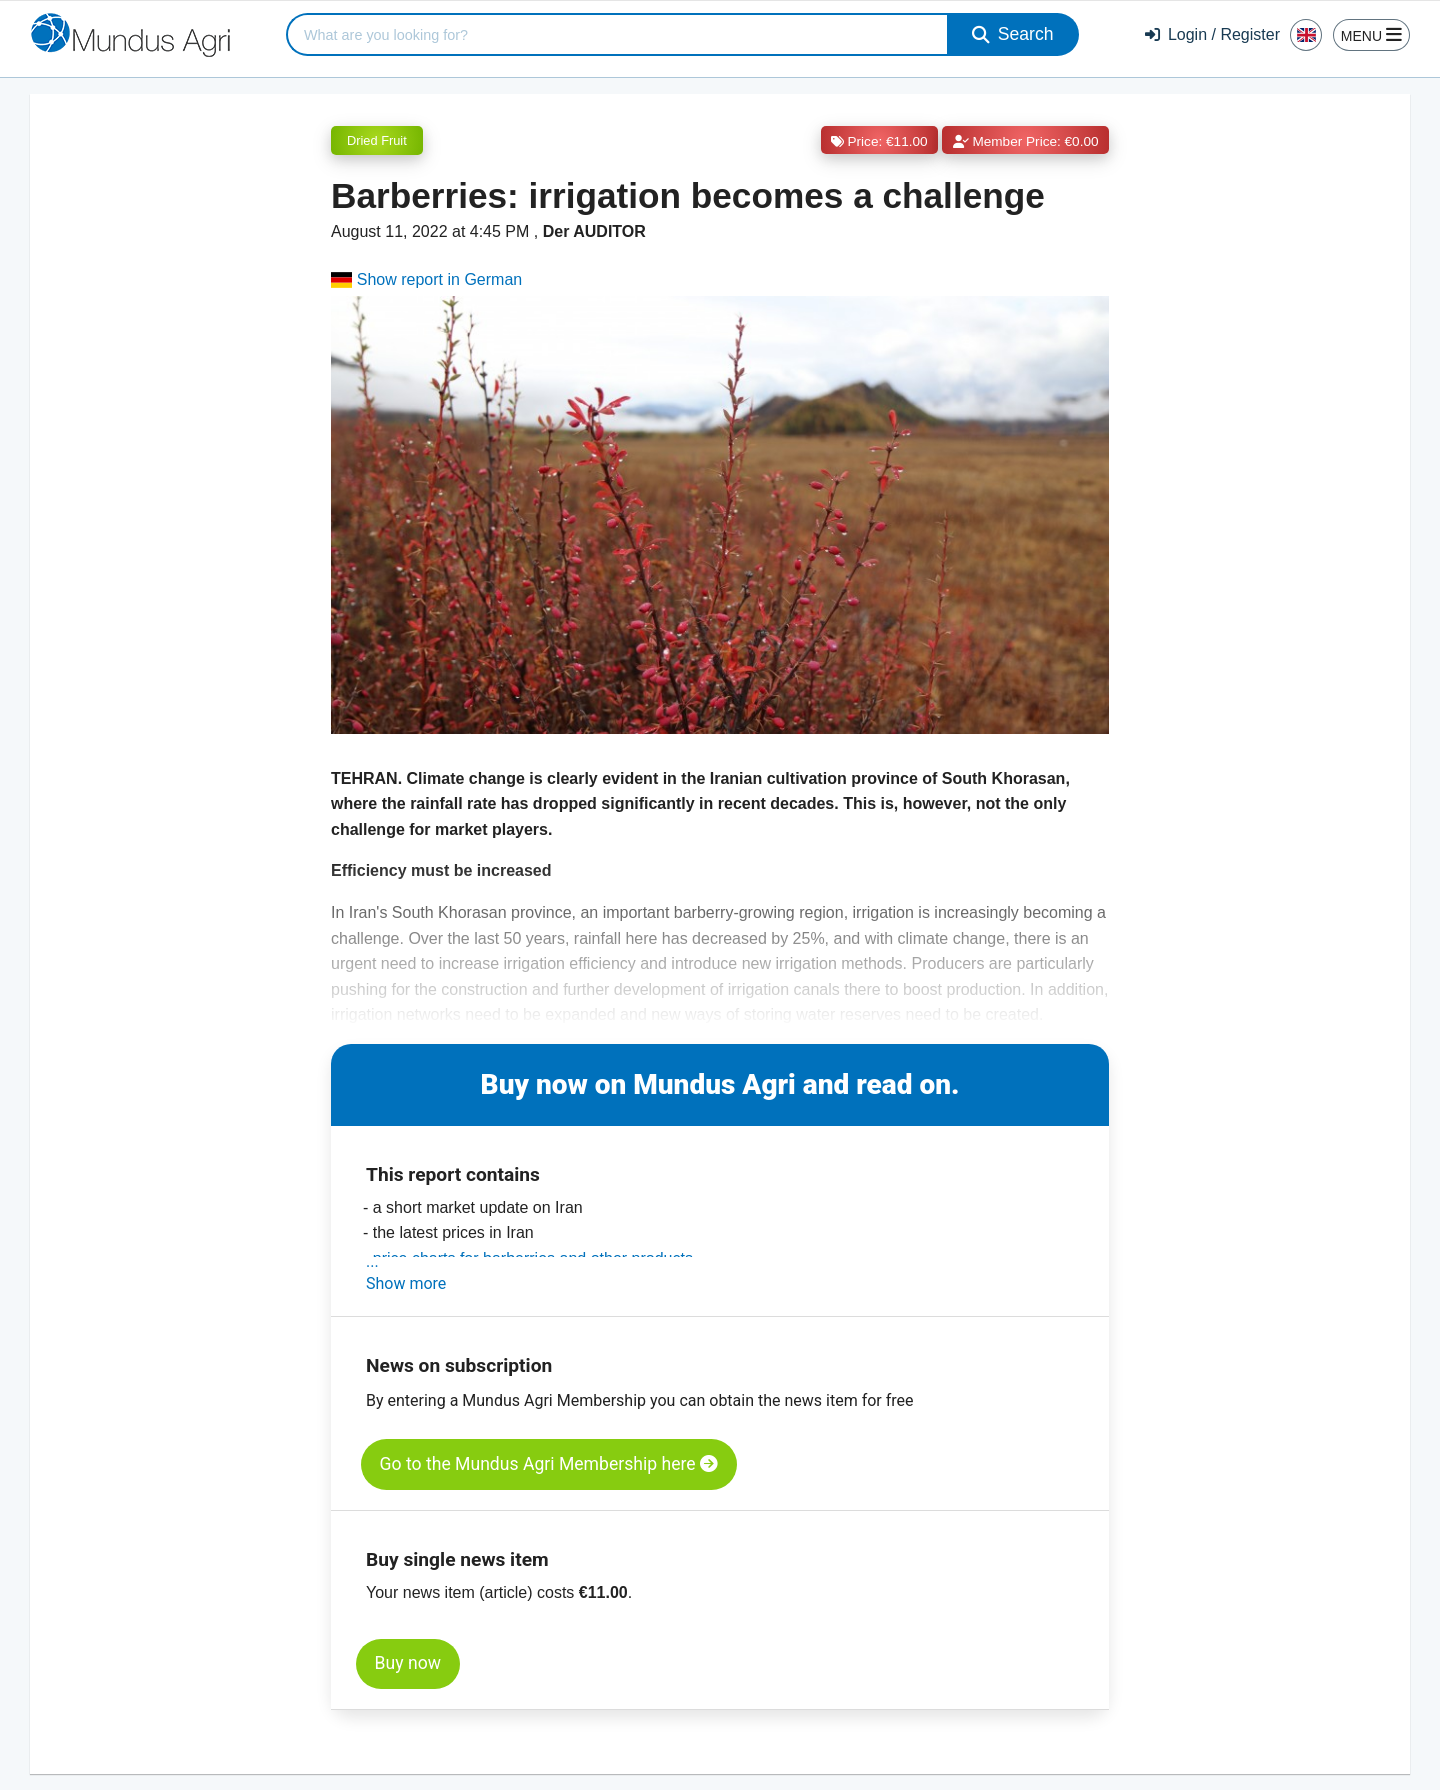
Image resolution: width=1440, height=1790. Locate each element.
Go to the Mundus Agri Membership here (549, 1464)
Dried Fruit (377, 140)
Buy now (408, 1663)
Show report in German (426, 279)
